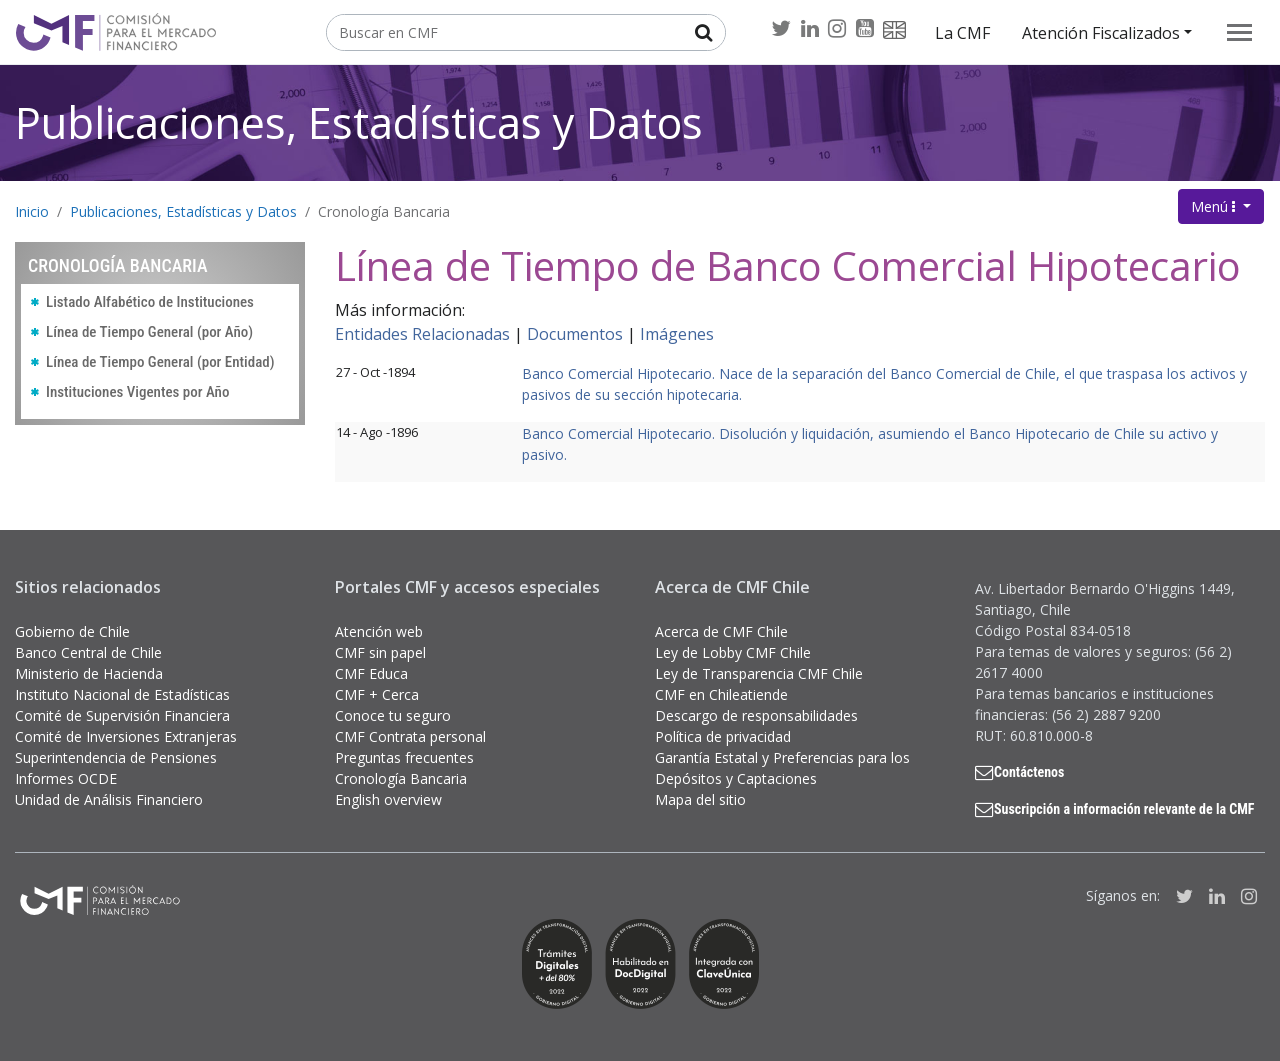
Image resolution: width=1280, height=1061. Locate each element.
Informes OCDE (66, 778)
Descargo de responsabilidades (756, 715)
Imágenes (677, 334)
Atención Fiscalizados (1101, 33)
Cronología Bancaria (384, 211)
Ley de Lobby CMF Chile (733, 652)
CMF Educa (371, 673)
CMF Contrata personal (410, 736)
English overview (388, 799)
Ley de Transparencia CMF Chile (759, 673)
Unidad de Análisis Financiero (109, 799)
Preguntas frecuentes (404, 757)
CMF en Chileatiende (721, 694)
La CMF (962, 33)
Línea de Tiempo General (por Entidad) (160, 362)
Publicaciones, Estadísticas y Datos (359, 122)
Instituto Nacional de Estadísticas (122, 694)
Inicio (32, 211)
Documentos (575, 334)
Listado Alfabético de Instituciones (150, 302)
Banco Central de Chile (88, 652)
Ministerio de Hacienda (89, 673)
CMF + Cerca (377, 694)
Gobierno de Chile (72, 631)
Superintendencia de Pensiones (116, 757)
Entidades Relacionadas (422, 334)
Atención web (379, 631)
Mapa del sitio (700, 799)
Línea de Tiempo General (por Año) (149, 332)
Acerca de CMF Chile (721, 631)
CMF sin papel (380, 652)
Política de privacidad (723, 736)
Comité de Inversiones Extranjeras (126, 736)
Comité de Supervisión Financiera (122, 715)
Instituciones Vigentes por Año (137, 392)
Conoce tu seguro (393, 715)
